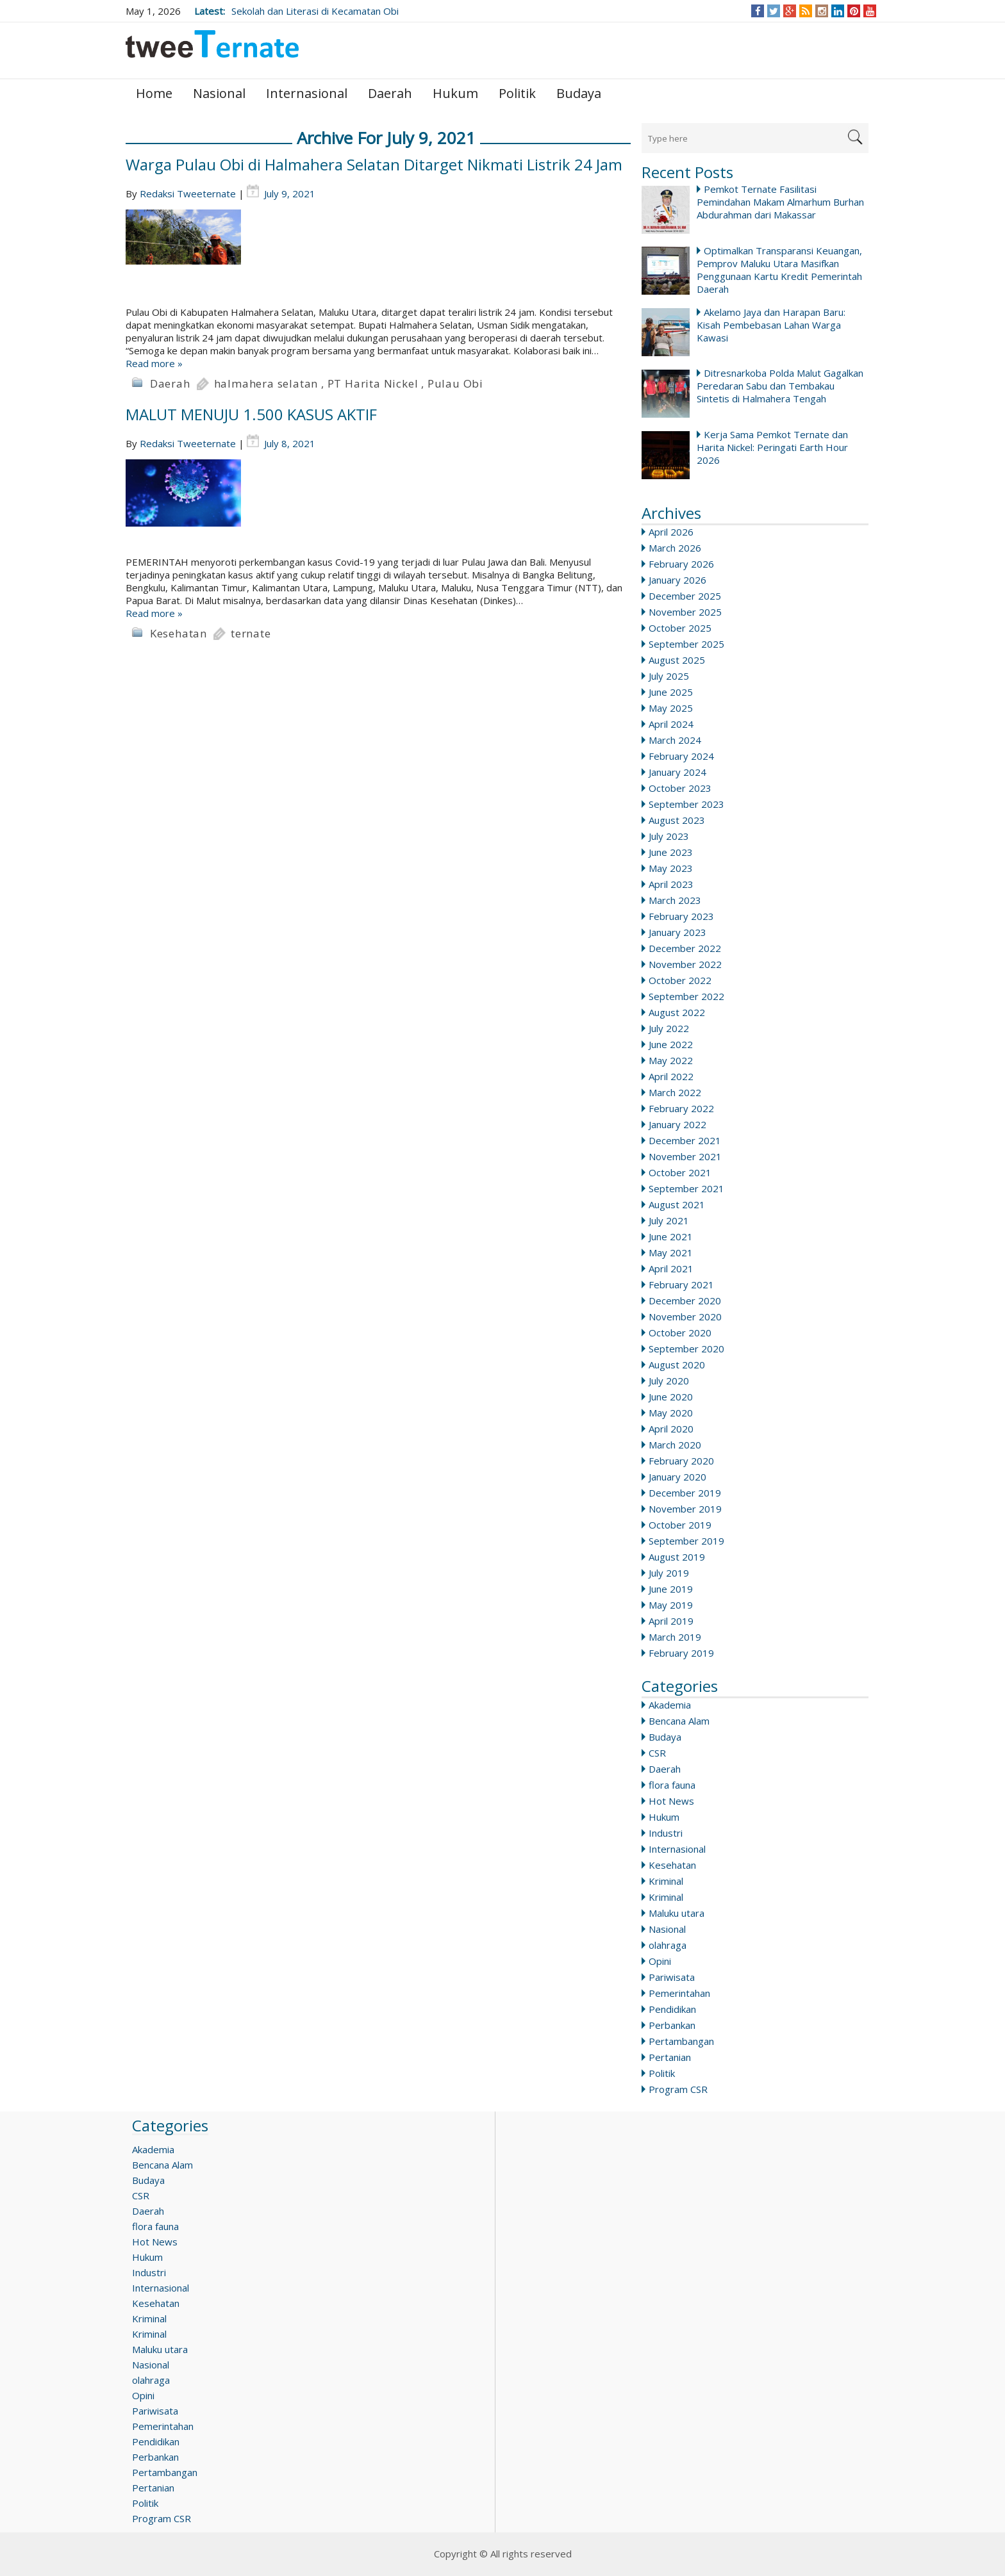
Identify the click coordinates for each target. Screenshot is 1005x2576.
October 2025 (680, 627)
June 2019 (671, 1588)
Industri (666, 1832)
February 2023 (681, 916)
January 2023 (677, 932)
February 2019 (681, 1652)
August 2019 (677, 1556)
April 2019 (671, 1620)
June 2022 (671, 1044)
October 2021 (680, 1172)
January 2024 (677, 772)
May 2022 (671, 1060)
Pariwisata (672, 1977)
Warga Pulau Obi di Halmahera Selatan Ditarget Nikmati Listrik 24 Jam (374, 164)
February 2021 (681, 1284)
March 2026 (675, 547)
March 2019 (675, 1636)
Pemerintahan (679, 1993)
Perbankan (672, 2025)
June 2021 (671, 1236)
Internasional (306, 93)
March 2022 (675, 1092)
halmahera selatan (266, 383)
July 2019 (669, 1572)
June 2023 (671, 852)
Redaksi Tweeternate (188, 193)
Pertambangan (681, 2041)
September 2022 (686, 996)
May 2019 (671, 1604)
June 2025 (671, 691)
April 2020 (671, 1428)
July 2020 (669, 1380)
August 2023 (677, 820)
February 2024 (681, 756)
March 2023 (675, 900)
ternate (251, 633)
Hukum (455, 93)
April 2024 (671, 724)
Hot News (671, 1800)
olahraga (667, 1945)
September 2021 (686, 1188)
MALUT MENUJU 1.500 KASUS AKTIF (251, 414)
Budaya (578, 93)
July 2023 (669, 836)
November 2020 (685, 1316)
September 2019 (686, 1540)
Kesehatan (672, 1864)
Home (154, 93)
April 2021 (671, 1268)
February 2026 (681, 563)
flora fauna (672, 1784)
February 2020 (681, 1460)
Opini (660, 1961)
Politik (517, 93)
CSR (657, 1752)
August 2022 (677, 1012)
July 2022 (669, 1028)
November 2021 (685, 1156)
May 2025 (671, 707)
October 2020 (680, 1332)
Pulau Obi (455, 383)
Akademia (670, 1704)
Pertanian (670, 2057)
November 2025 (685, 611)
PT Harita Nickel (373, 383)
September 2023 (686, 804)
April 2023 (671, 884)
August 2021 (677, 1204)
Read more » (154, 363)
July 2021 (669, 1220)
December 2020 (685, 1300)
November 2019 (685, 1508)
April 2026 (671, 531)
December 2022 (685, 948)
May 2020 (671, 1412)
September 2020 (686, 1348)
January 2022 (677, 1124)
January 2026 (677, 579)
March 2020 (675, 1444)
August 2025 (677, 659)
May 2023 (671, 868)
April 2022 (671, 1076)
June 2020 (671, 1396)
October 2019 (680, 1524)
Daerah (390, 93)
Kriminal (666, 1881)
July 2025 (669, 675)
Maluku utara (676, 1913)
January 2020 (677, 1476)
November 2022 (685, 964)
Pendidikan (672, 2009)
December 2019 (685, 1492)
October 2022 (680, 980)
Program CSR (678, 2089)
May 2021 (671, 1252)
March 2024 (675, 740)
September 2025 (686, 643)
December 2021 (685, 1140)
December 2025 (685, 595)
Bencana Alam (679, 1720)
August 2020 (677, 1364)
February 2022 (681, 1108)
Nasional (219, 93)
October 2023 (680, 788)
